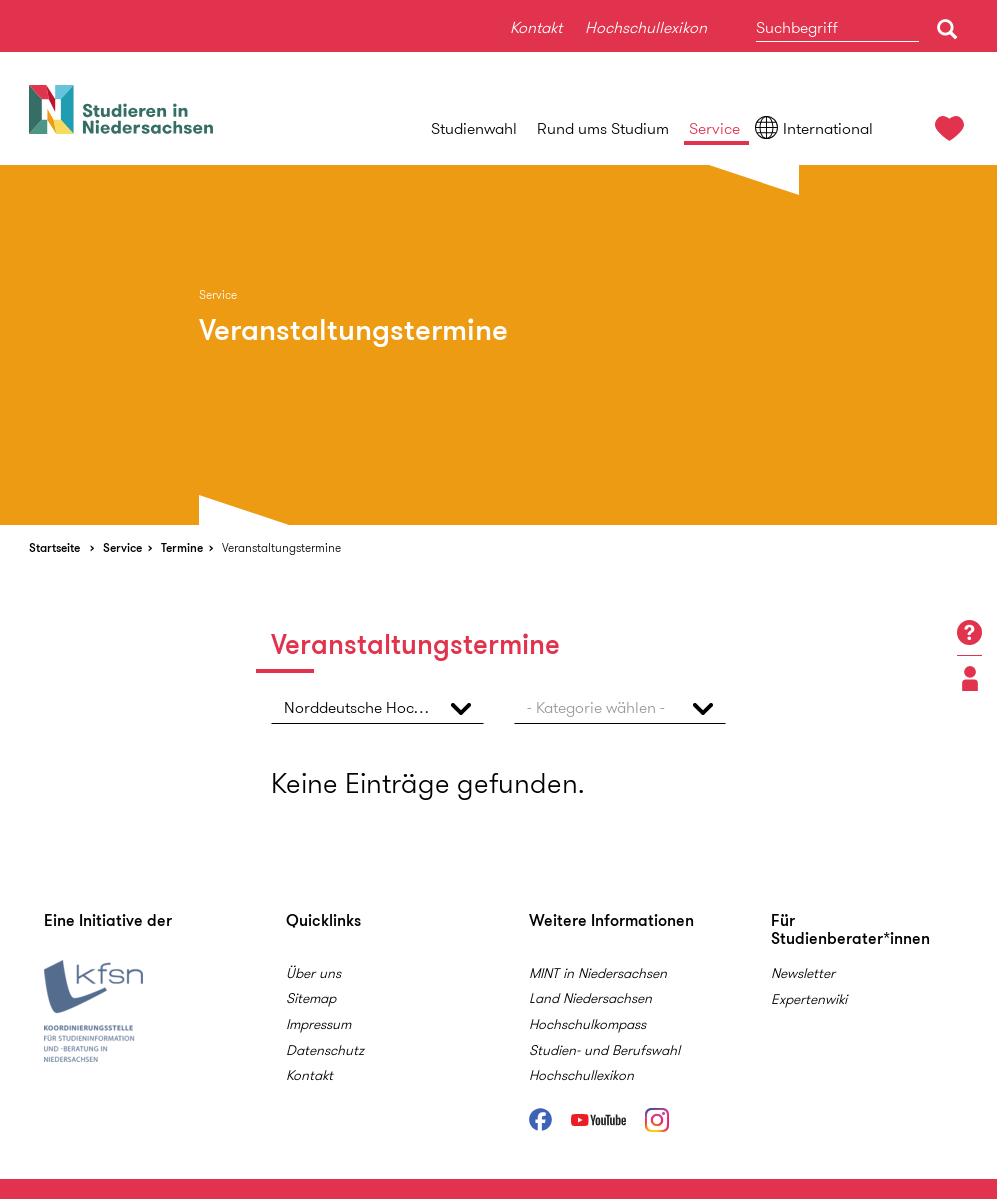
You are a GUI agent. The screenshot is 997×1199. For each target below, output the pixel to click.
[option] (498, 345)
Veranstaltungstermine (281, 547)
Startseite (54, 547)
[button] (377, 707)
